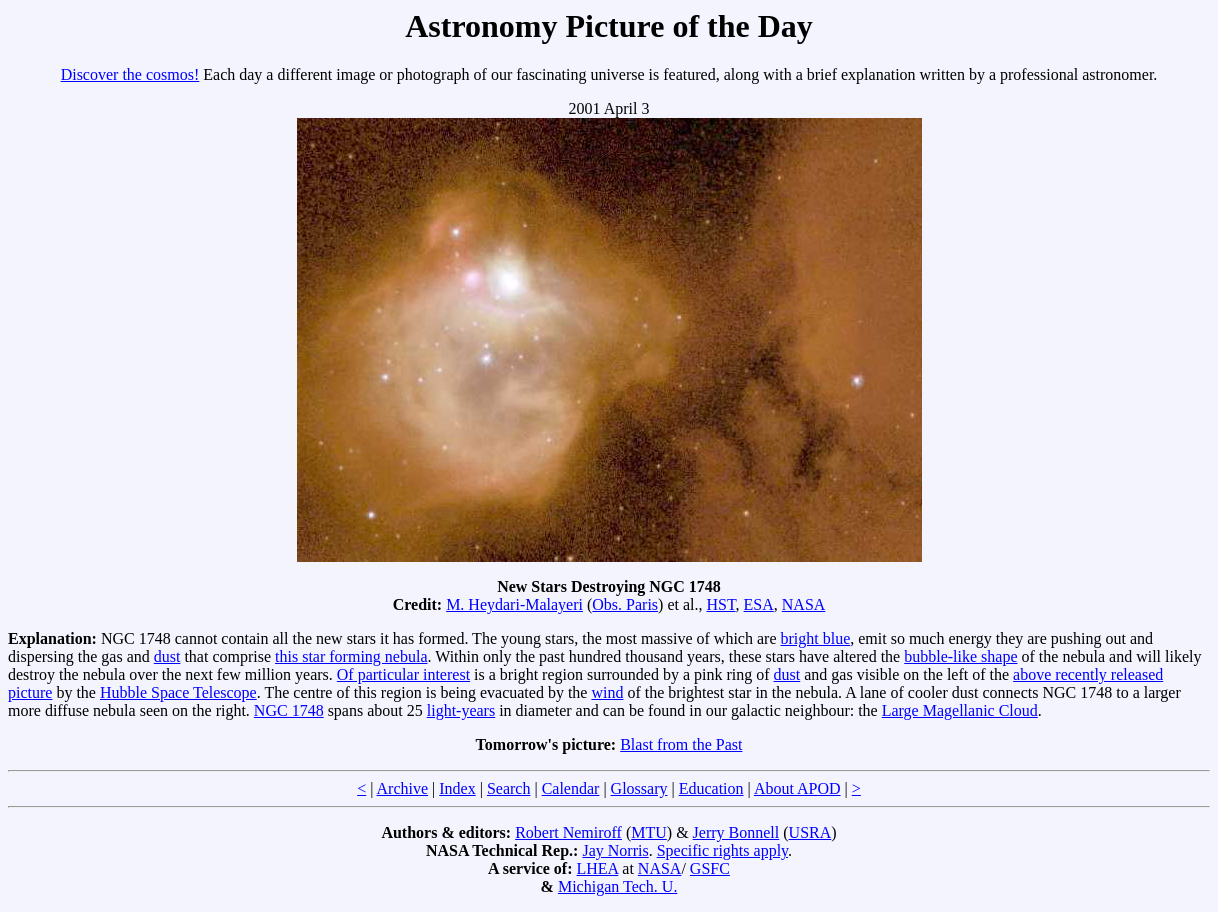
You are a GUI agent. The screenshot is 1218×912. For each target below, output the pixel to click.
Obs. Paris (625, 604)
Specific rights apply (722, 850)
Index (457, 788)
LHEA (598, 868)
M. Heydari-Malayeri (514, 604)
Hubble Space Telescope (178, 692)
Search (509, 788)
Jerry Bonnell (736, 832)
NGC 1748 (289, 710)
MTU (649, 832)
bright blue (815, 638)
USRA (810, 832)
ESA (759, 604)
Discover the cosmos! (130, 74)
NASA (804, 604)
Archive (403, 788)
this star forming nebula (351, 656)
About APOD (797, 788)
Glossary (639, 788)
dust (167, 656)
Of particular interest (403, 674)
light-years (461, 710)
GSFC (710, 868)
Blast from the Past (681, 744)
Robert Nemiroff (568, 832)
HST (721, 604)
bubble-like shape (960, 656)
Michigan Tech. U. (617, 886)
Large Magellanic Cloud (960, 710)
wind (607, 692)
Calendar (571, 788)
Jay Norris (615, 850)
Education (711, 788)
